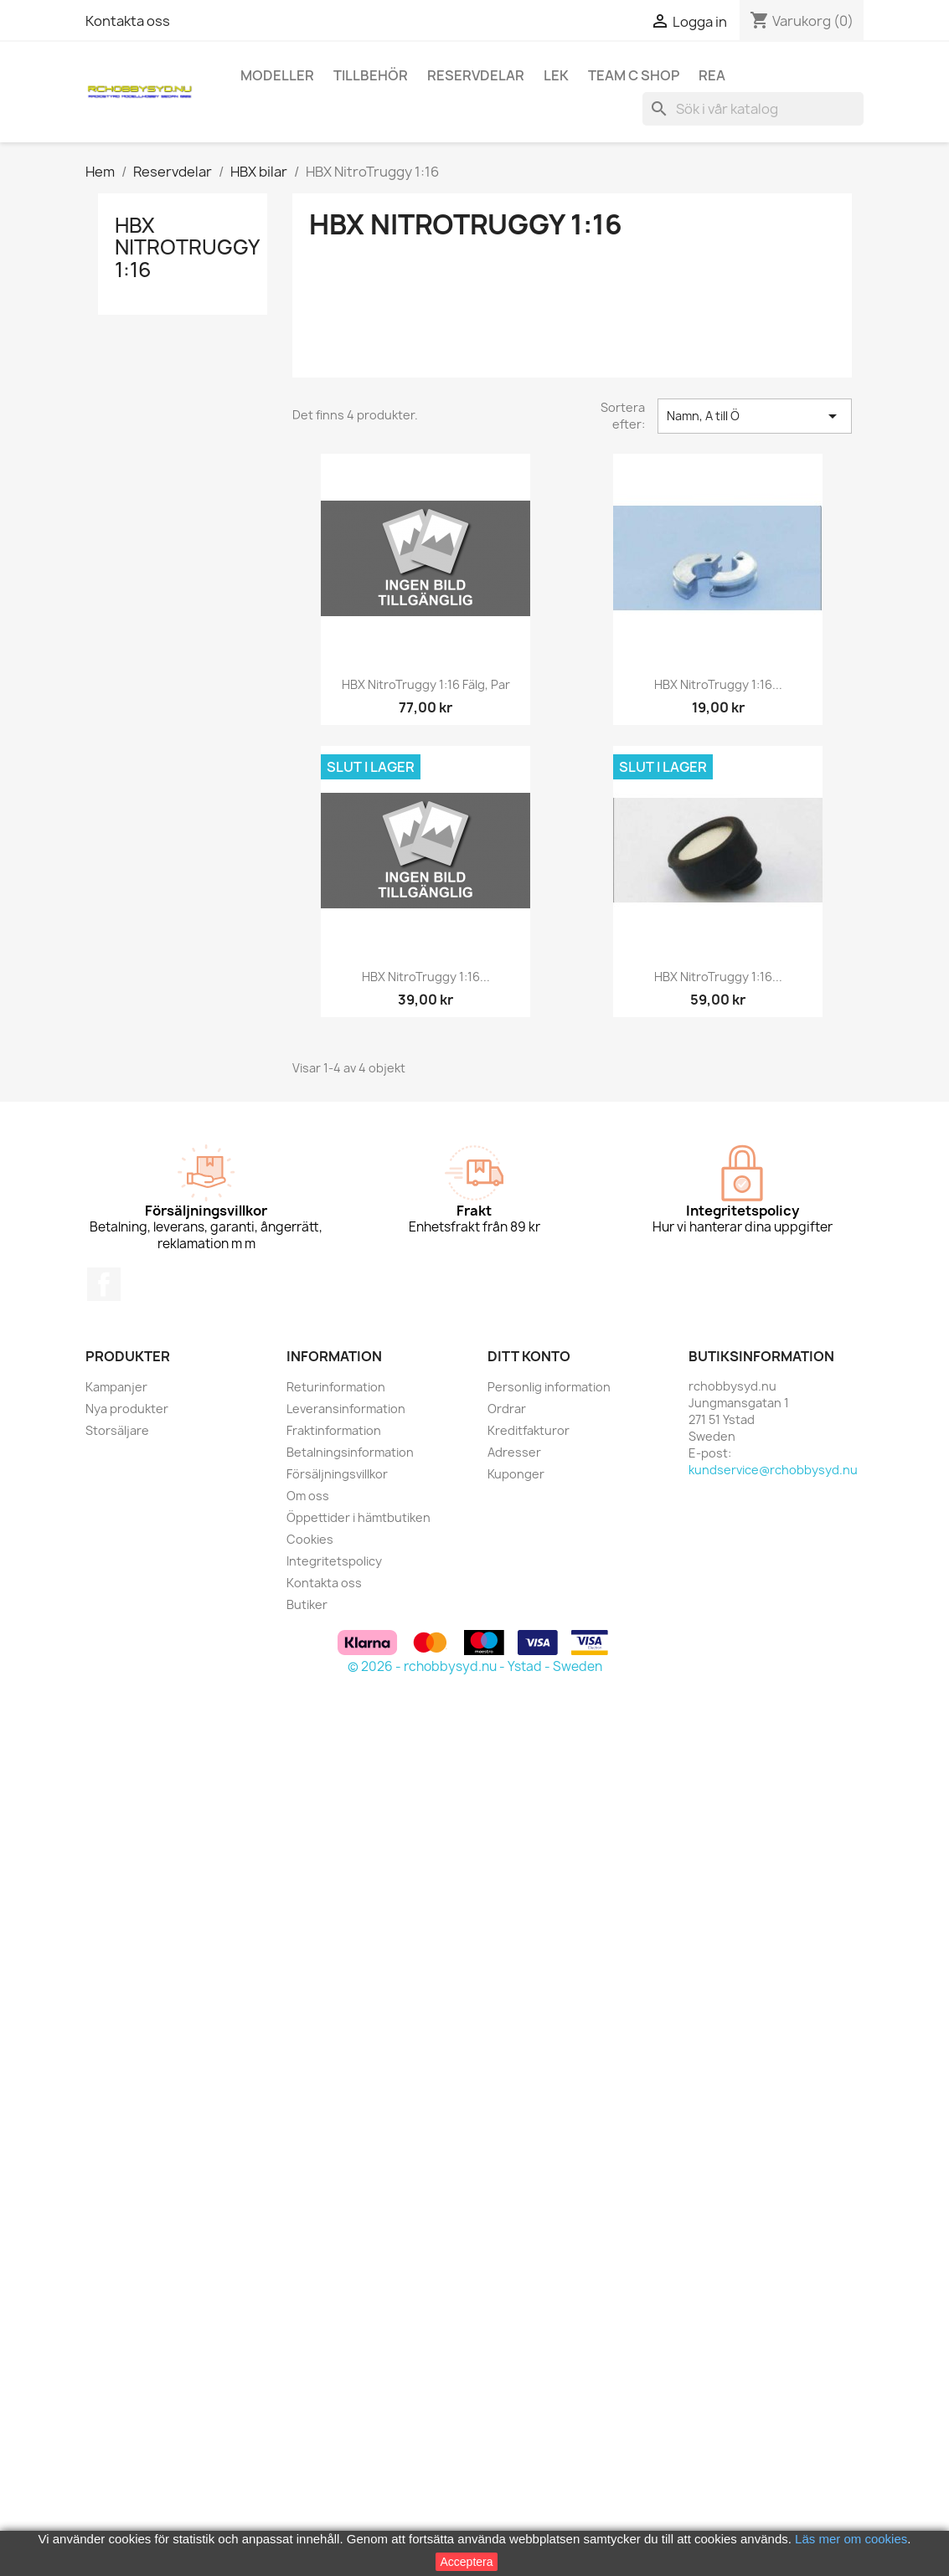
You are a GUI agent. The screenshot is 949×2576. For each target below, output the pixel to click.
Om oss (307, 1496)
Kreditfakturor (528, 1430)
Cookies (309, 1539)
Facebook (104, 1284)
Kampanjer (116, 1387)
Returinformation (335, 1387)
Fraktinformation (333, 1430)
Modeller (277, 75)
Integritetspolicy (334, 1561)
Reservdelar (475, 75)
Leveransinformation (345, 1409)
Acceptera (466, 2561)
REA (712, 75)
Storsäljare (117, 1430)
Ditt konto (528, 1356)
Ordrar (506, 1409)
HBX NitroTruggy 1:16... (718, 684)
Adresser (514, 1452)
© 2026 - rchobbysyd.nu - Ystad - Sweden (475, 1666)
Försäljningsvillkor (337, 1474)
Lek (556, 75)
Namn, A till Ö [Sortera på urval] (755, 416)
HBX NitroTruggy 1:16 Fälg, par (426, 684)
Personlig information (549, 1387)
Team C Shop (633, 75)
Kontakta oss (127, 21)
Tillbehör (370, 75)
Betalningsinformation (350, 1452)
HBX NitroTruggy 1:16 (187, 247)
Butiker (307, 1604)
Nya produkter (126, 1409)
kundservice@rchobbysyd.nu (773, 1470)
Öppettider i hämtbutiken (358, 1517)
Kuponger (515, 1474)
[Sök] (753, 109)
